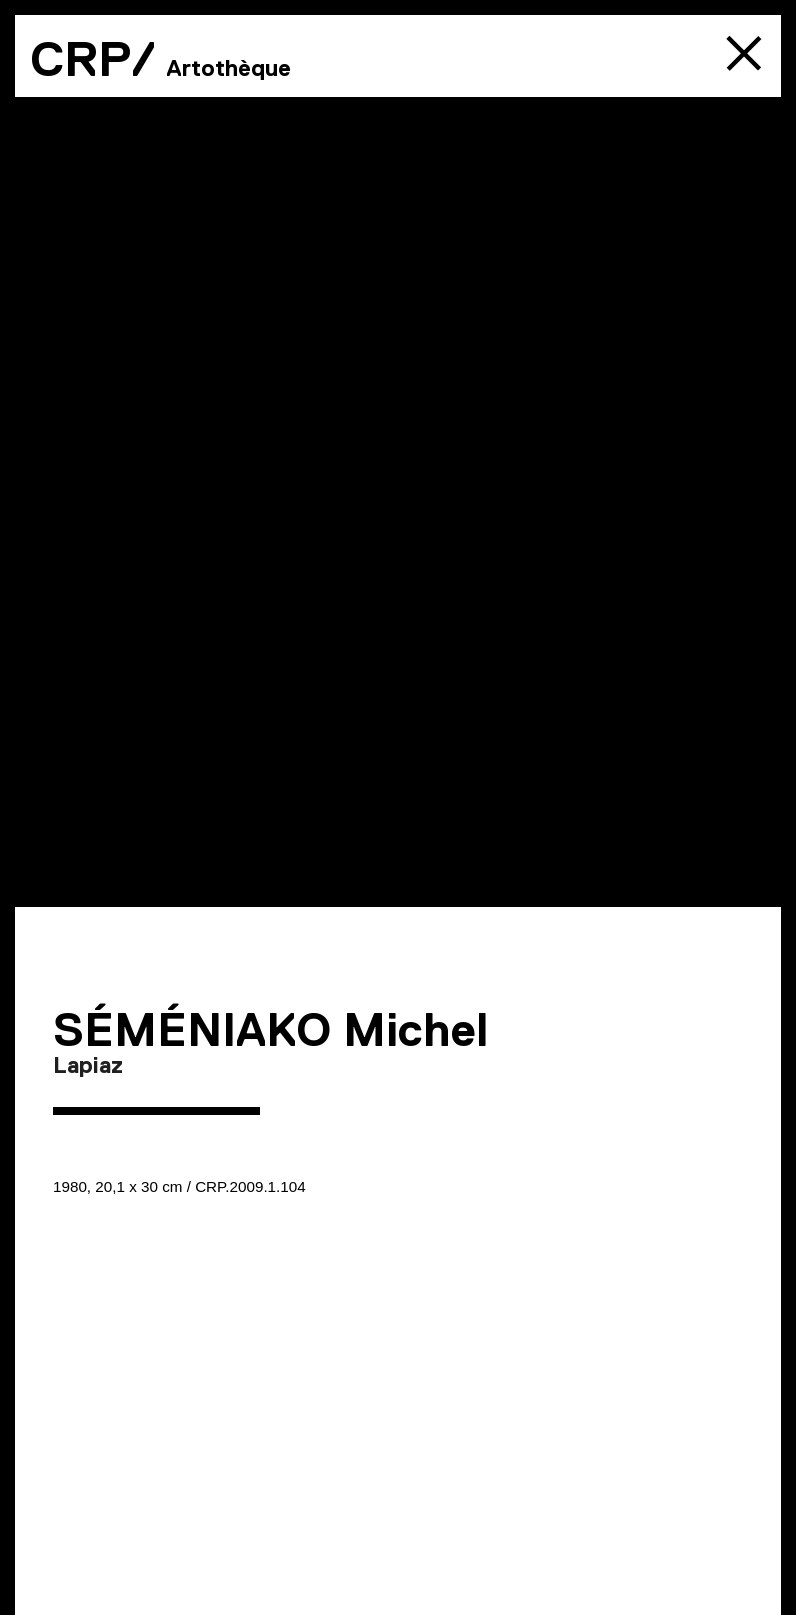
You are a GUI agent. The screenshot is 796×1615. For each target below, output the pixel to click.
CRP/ (93, 59)
